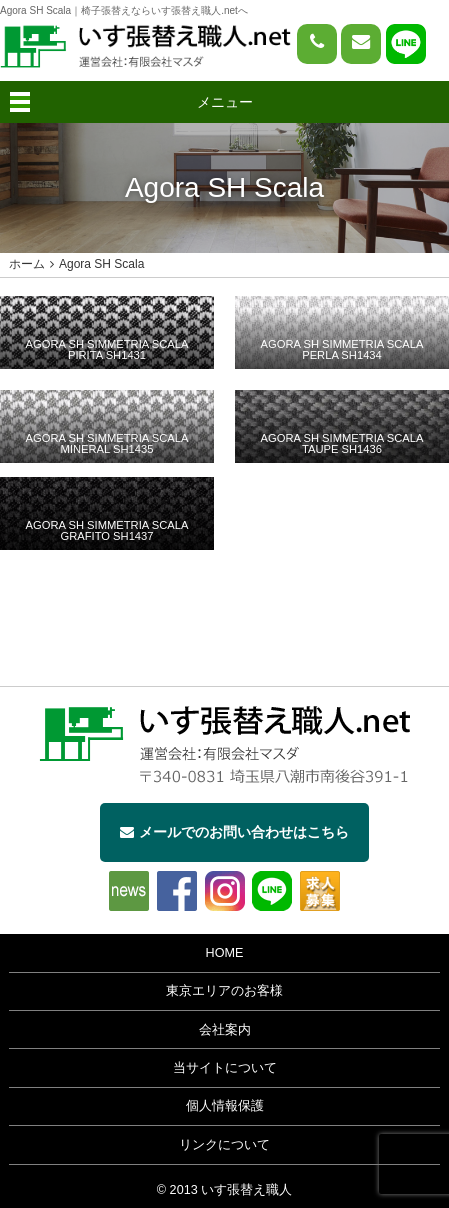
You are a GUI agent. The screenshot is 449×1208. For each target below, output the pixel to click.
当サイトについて (225, 1068)
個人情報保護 (225, 1106)
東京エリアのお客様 (224, 991)
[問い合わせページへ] (361, 44)
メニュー (225, 102)
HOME (225, 953)
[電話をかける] (317, 44)
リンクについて (224, 1145)
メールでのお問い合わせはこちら (234, 832)
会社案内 (225, 1030)
